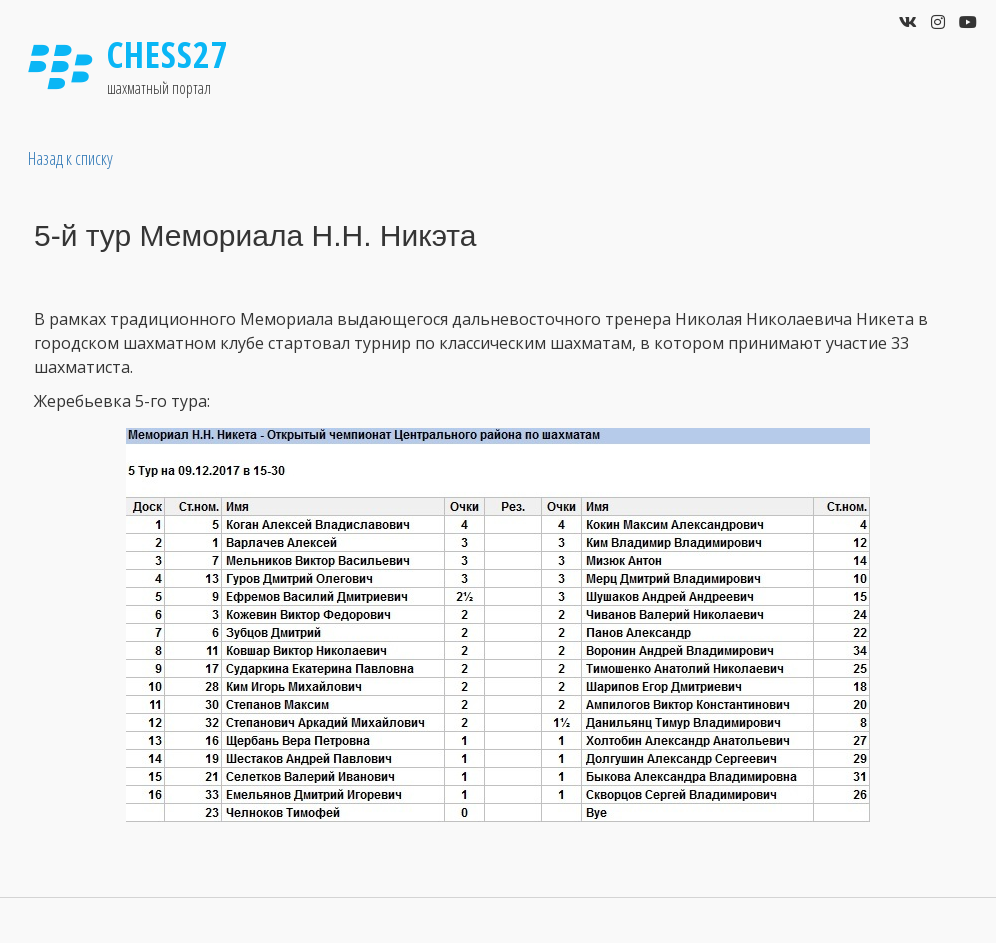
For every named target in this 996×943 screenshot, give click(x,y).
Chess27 (168, 54)
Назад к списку (70, 158)
